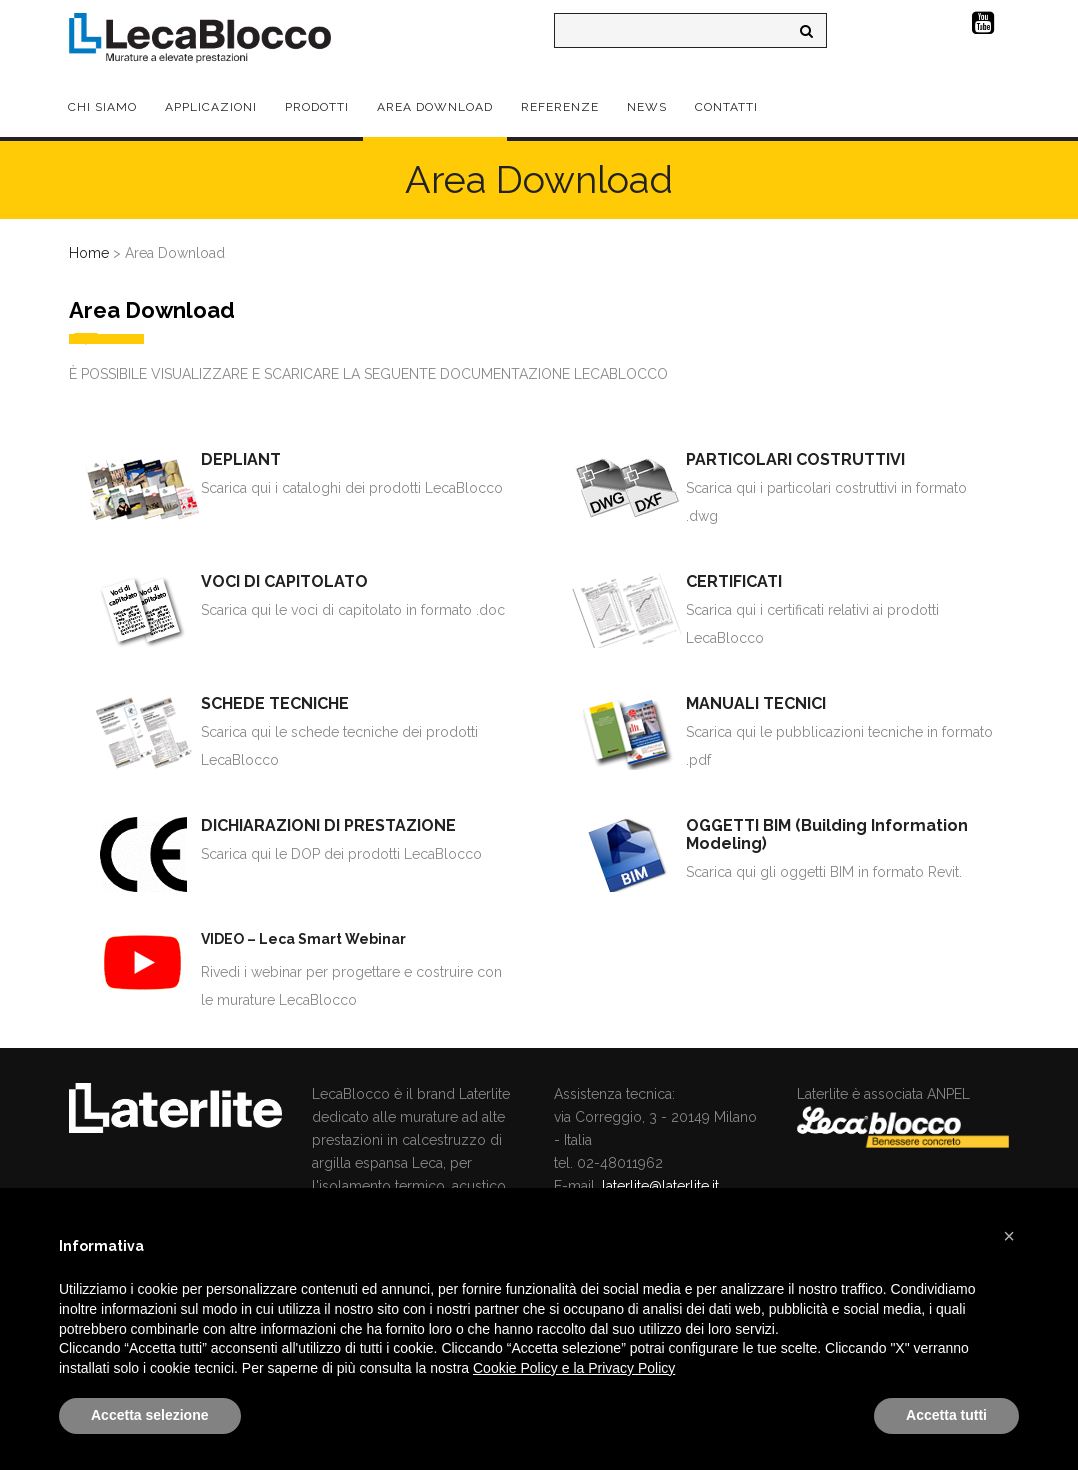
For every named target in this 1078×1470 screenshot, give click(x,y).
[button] (1009, 1236)
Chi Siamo (102, 107)
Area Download (435, 107)
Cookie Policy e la (530, 1368)
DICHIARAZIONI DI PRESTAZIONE (328, 825)
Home (89, 253)
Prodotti (317, 107)
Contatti (726, 107)
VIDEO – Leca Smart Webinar (303, 939)
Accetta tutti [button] (946, 1415)
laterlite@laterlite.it (660, 1186)
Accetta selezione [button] (150, 1415)
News (647, 107)
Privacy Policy (631, 1368)
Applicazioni (211, 107)
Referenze (560, 107)
